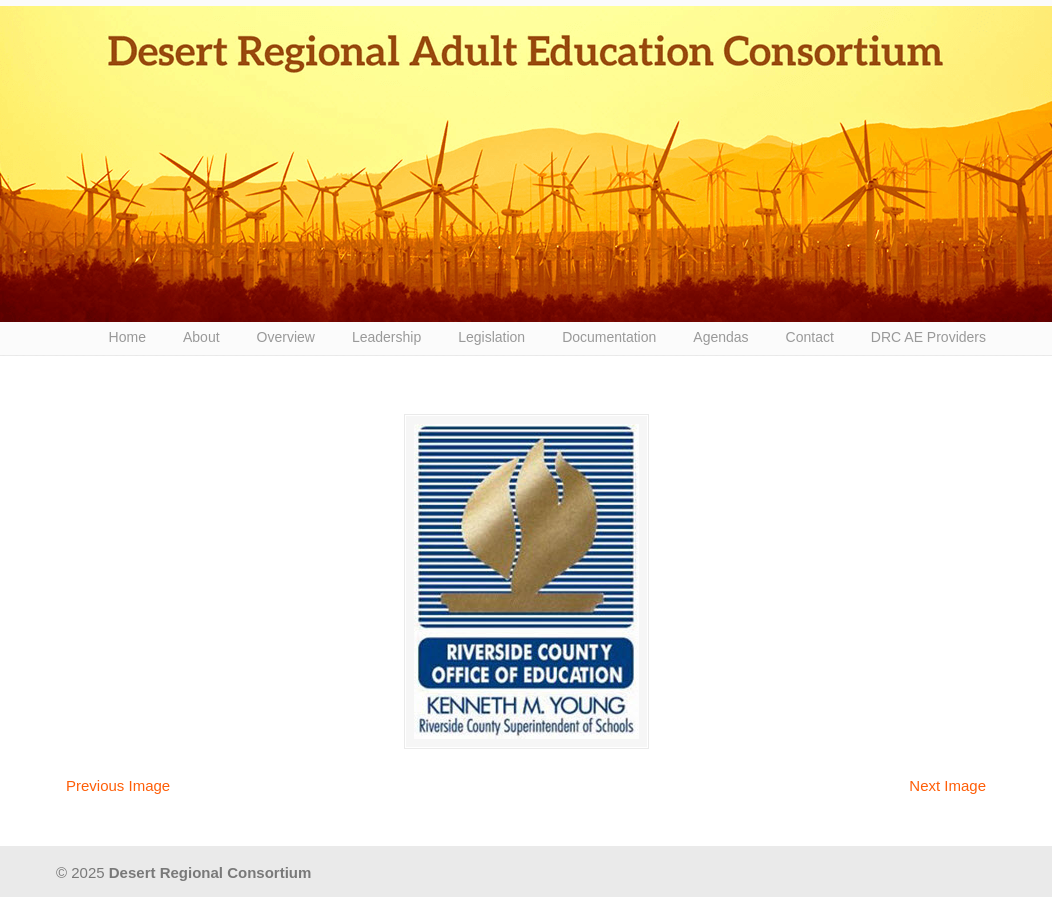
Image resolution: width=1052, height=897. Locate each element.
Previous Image (118, 785)
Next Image (947, 785)
